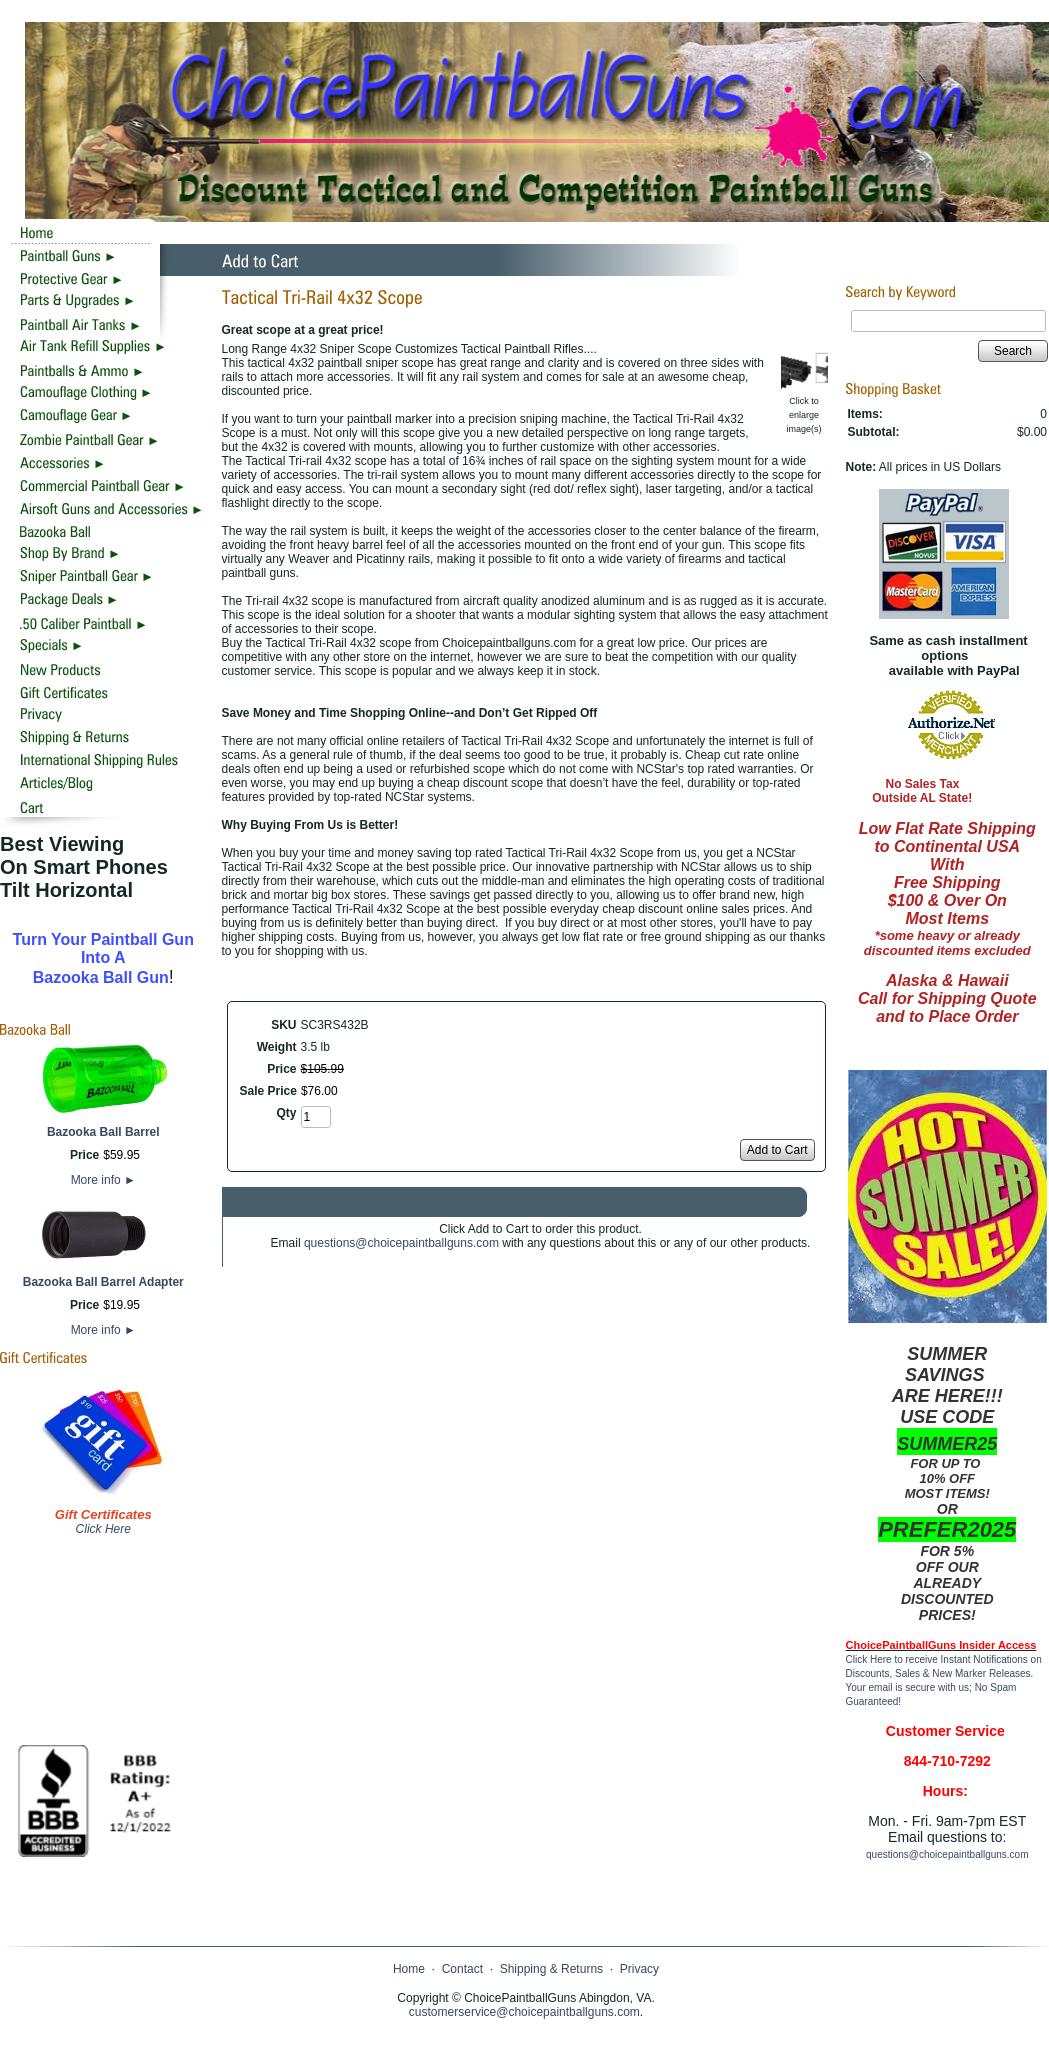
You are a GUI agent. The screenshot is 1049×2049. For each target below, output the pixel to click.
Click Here (103, 1529)
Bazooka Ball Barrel (103, 1132)
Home (409, 1969)
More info (103, 1180)
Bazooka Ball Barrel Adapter (103, 1282)
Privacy (639, 1969)
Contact (462, 1969)
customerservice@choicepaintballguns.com (524, 2012)
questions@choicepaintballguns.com (401, 1243)
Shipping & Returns (551, 1969)
